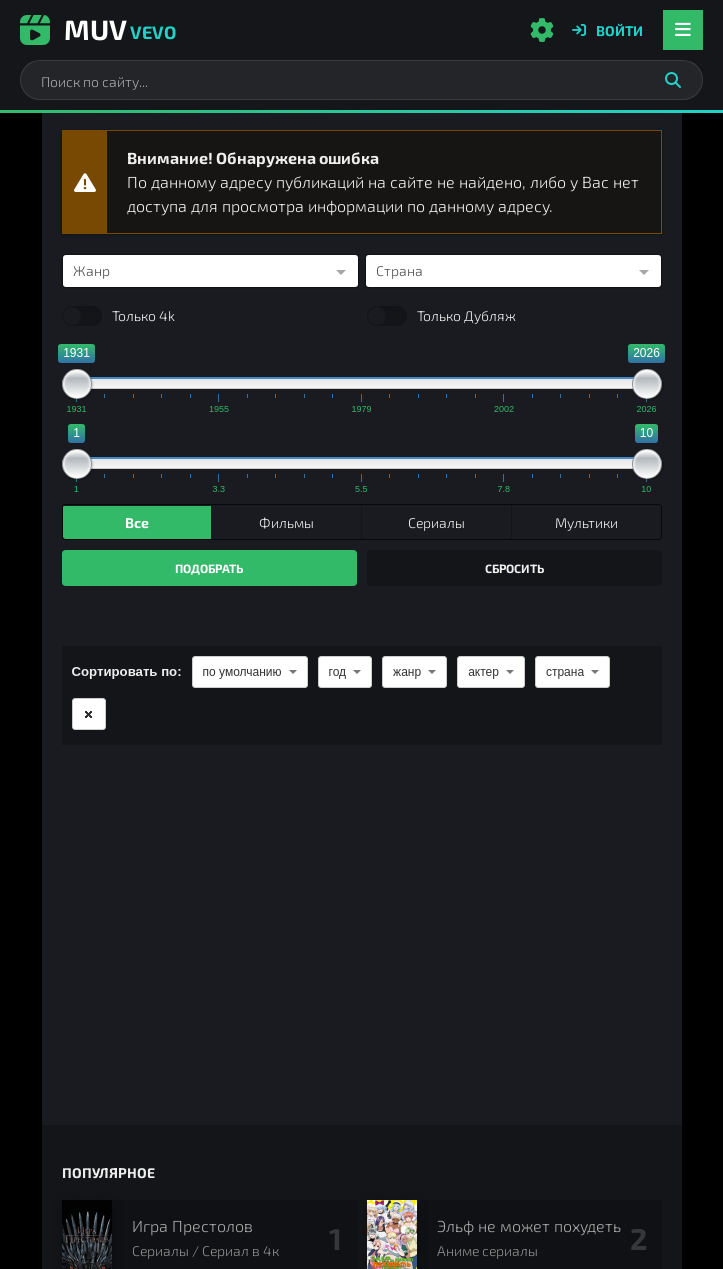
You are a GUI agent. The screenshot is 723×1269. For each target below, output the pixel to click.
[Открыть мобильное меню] (683, 30)
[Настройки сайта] (542, 30)
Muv (98, 29)
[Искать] (673, 80)
